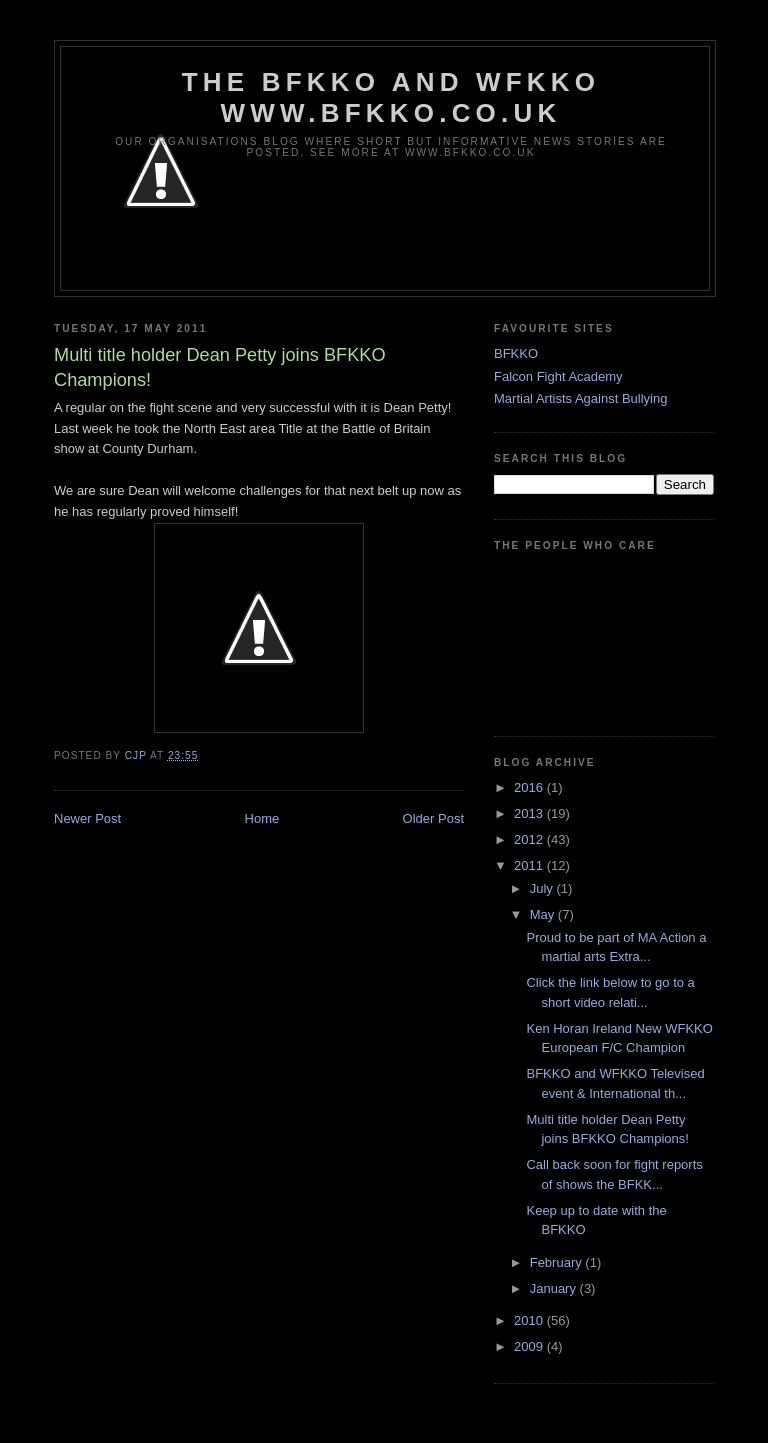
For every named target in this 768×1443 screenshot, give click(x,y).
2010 (530, 1320)
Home (262, 818)
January (555, 1288)
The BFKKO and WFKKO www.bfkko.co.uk (391, 97)
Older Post (433, 818)
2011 (530, 865)
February (558, 1262)
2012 (530, 839)
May (544, 914)
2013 (530, 813)
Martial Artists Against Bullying (580, 398)
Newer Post (87, 818)
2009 (530, 1346)
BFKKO (516, 353)
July (543, 888)
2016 (530, 787)
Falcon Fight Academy (558, 376)
